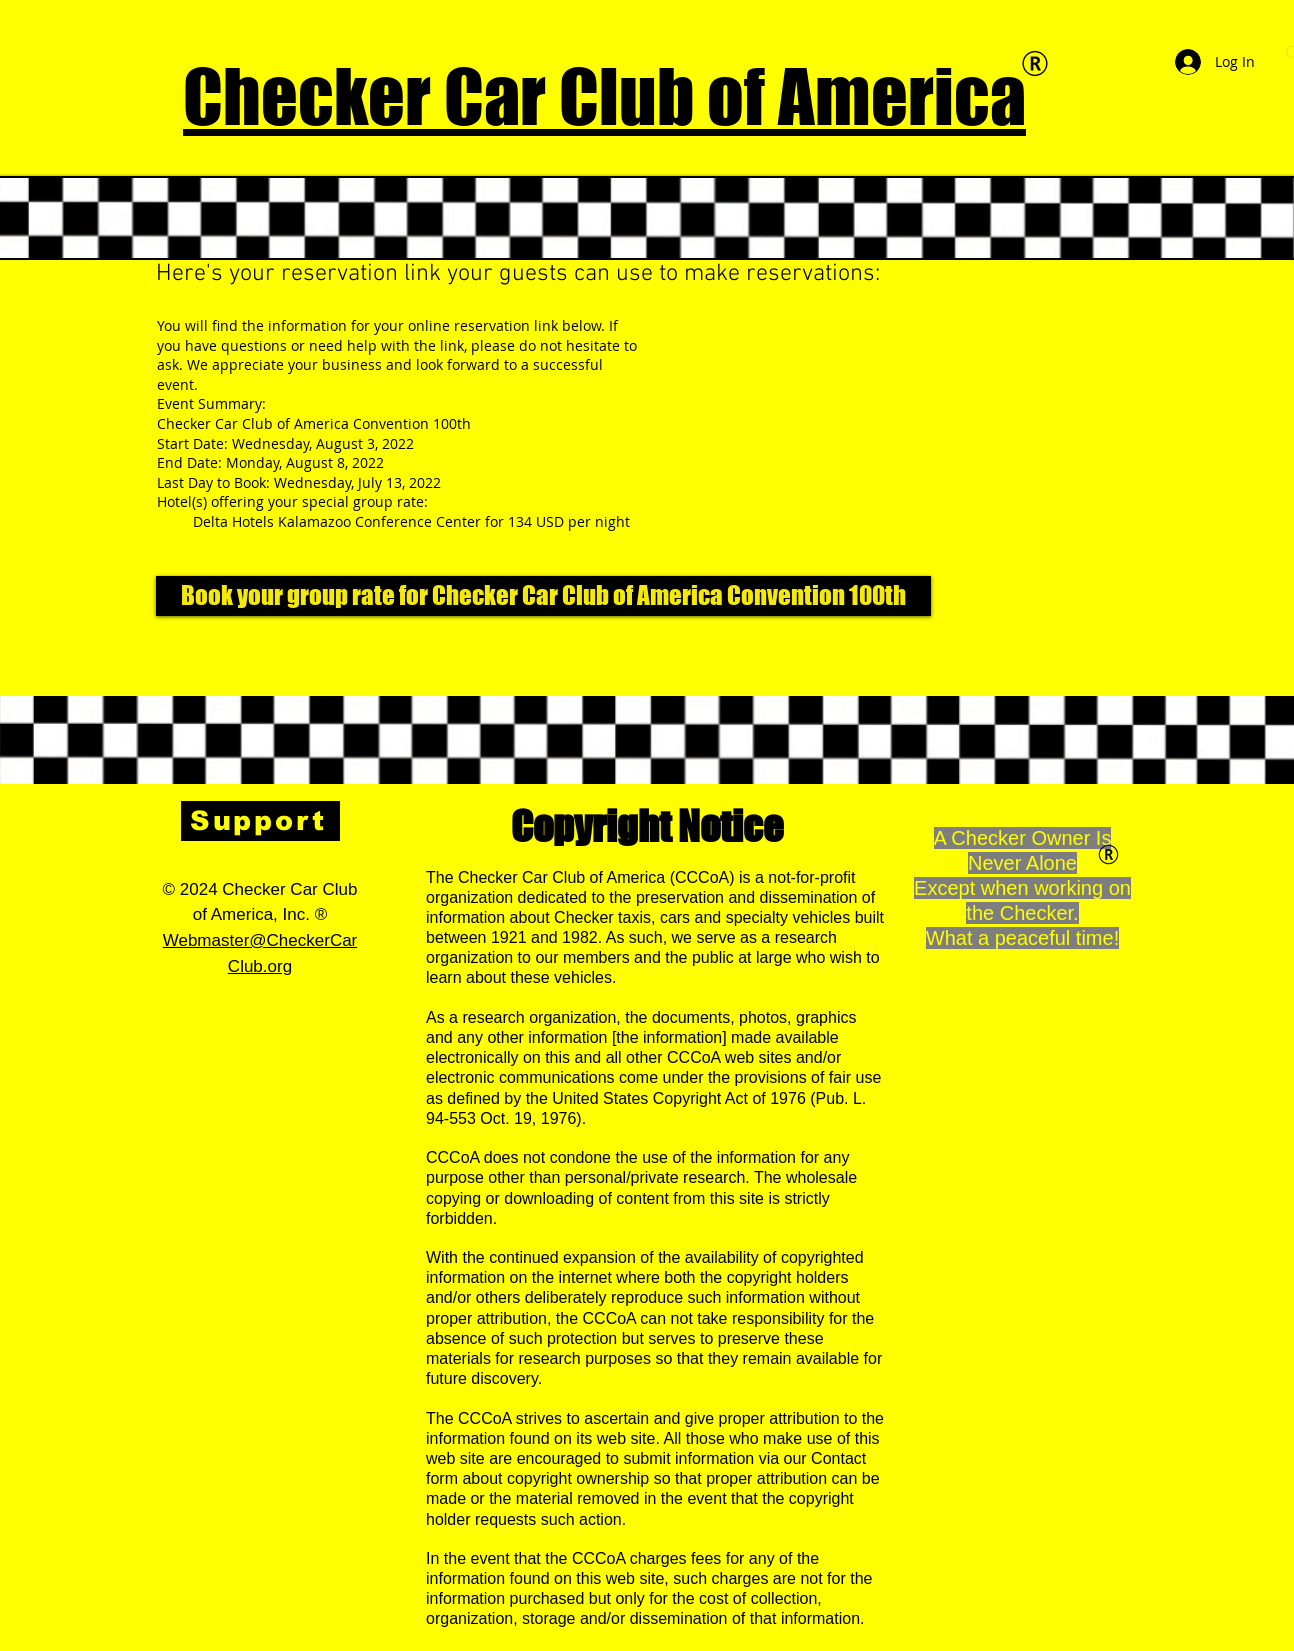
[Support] (260, 821)
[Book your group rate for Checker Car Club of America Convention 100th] (543, 596)
